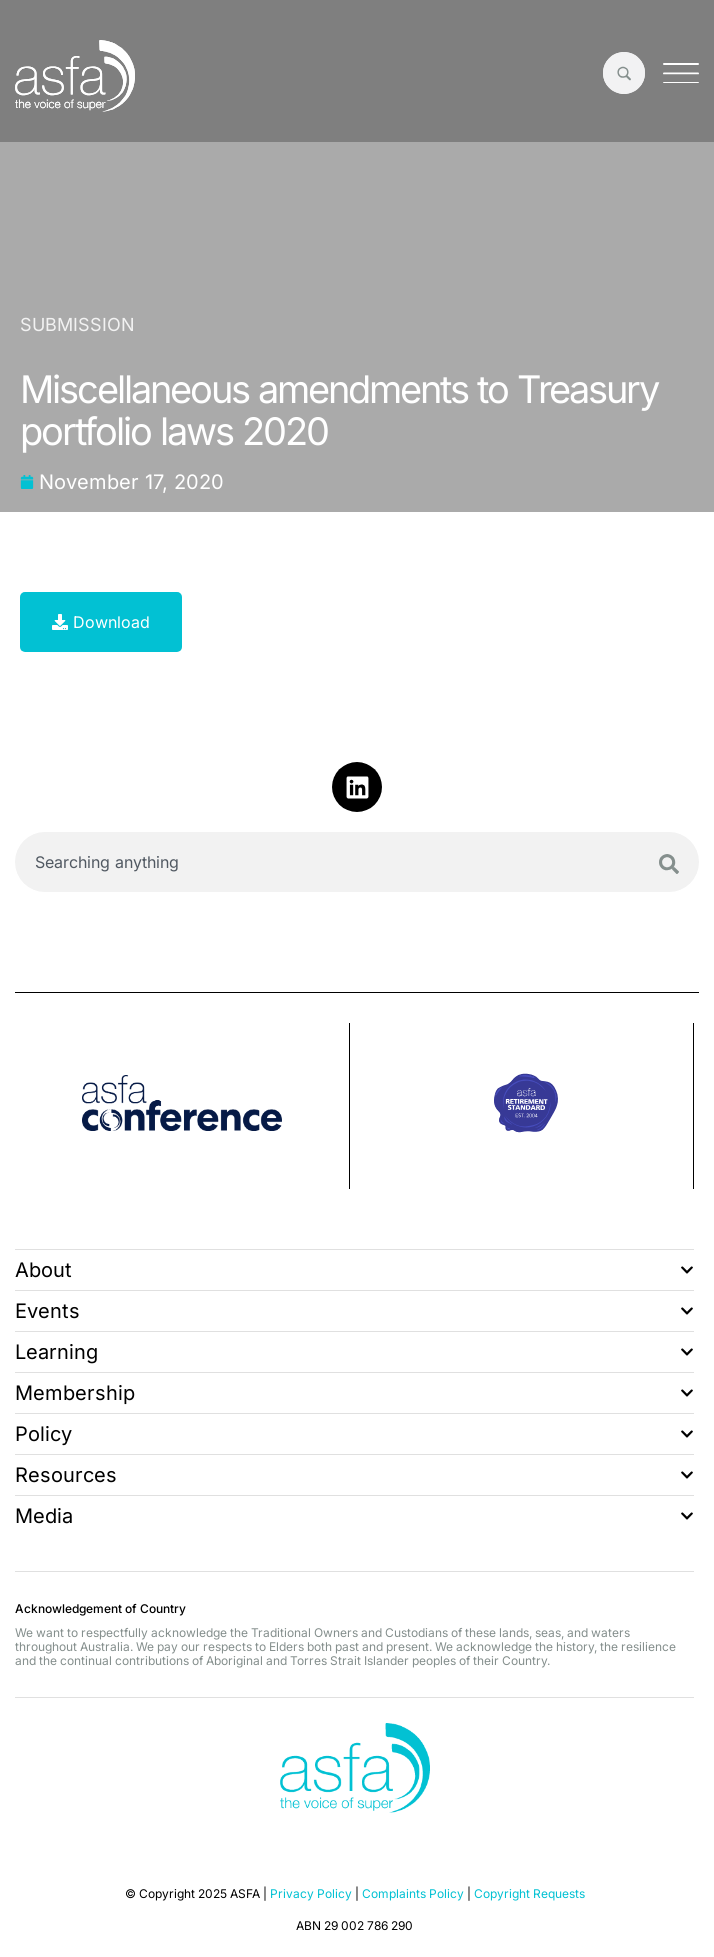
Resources (354, 1475)
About (354, 1270)
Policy (354, 1434)
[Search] (669, 864)
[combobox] (357, 862)
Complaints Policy (413, 1893)
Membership (354, 1393)
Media (354, 1516)
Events (354, 1311)
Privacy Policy (311, 1893)
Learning (354, 1352)
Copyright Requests (529, 1893)
